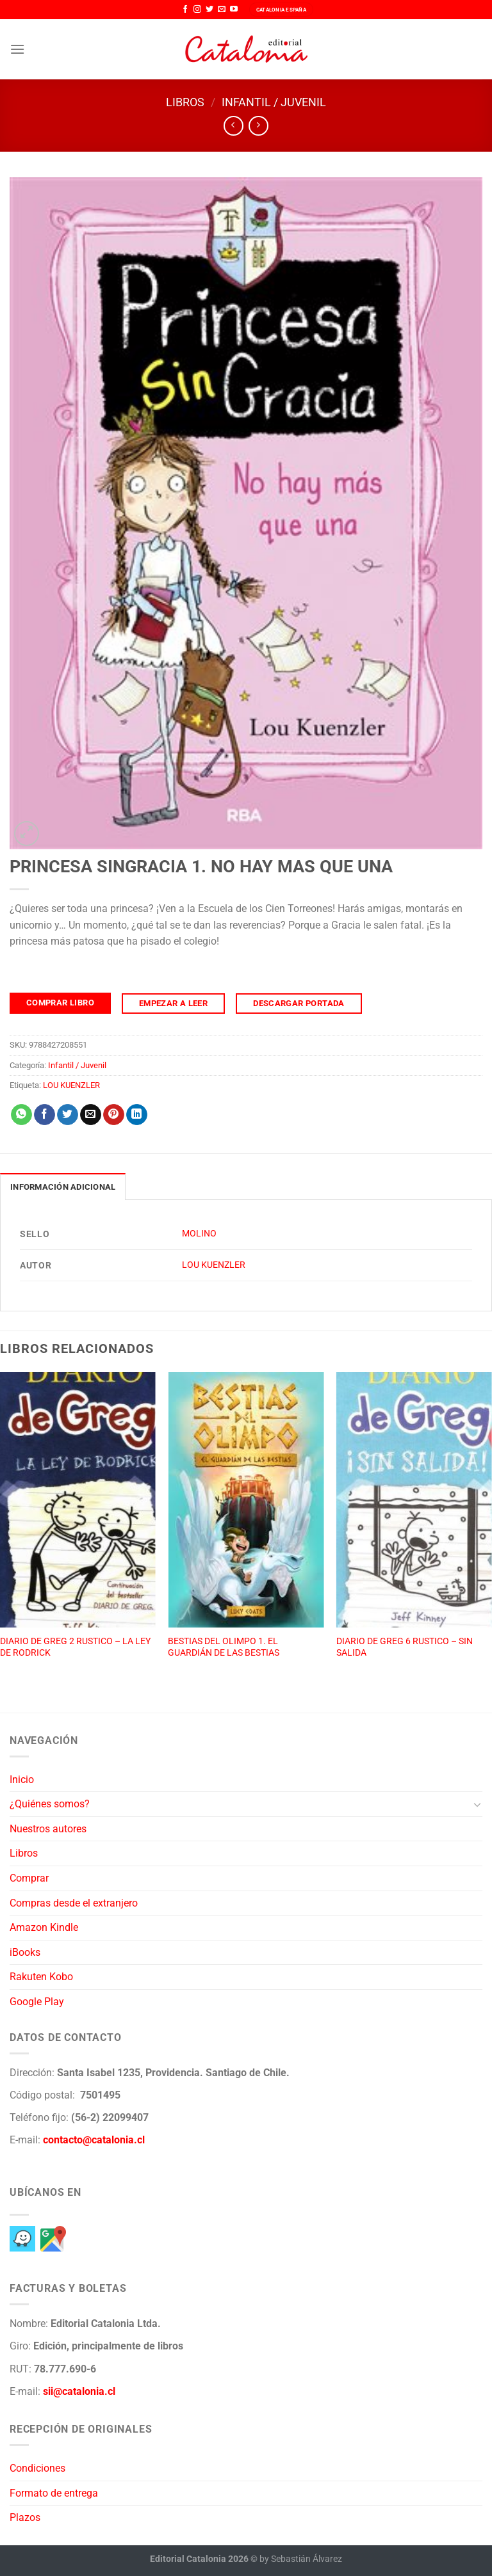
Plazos (25, 2517)
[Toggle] (477, 1804)
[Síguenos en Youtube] (234, 9)
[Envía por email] (90, 1115)
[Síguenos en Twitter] (209, 9)
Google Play (37, 2002)
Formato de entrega (54, 2493)
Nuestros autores (48, 1829)
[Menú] (17, 49)
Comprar (29, 1878)
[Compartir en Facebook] (44, 1115)
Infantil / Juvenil (274, 102)
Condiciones (37, 2468)
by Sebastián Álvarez (300, 2559)
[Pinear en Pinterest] (113, 1115)
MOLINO (199, 1233)
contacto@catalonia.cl (94, 2140)
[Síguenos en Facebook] (185, 9)
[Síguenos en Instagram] (197, 9)
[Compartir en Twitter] (67, 1115)
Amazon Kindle (44, 1927)
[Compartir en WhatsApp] (21, 1115)
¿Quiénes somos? (50, 1804)
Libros (185, 102)
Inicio (22, 1779)
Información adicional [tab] (62, 1187)
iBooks (25, 1952)
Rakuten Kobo (41, 1977)
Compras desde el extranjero (74, 1903)
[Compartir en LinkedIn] (136, 1115)
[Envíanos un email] (222, 9)
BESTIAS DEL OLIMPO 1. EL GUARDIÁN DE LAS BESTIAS (223, 1647)
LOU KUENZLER (71, 1085)
